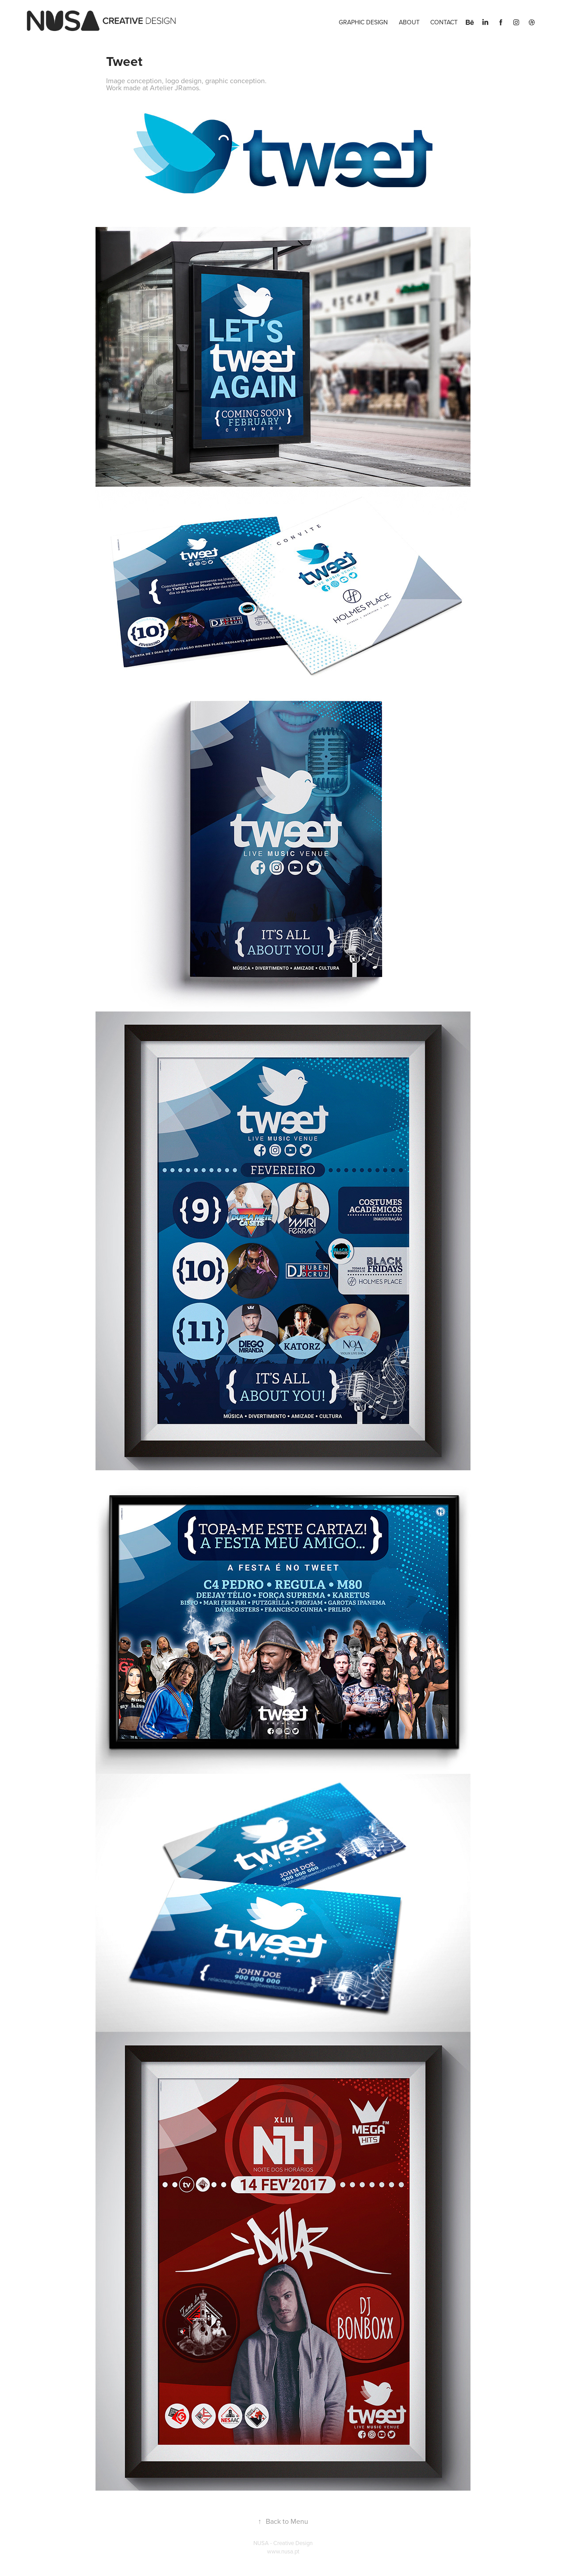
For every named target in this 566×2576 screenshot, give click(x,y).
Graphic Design (363, 22)
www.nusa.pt (283, 2551)
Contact (444, 22)
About (409, 22)
